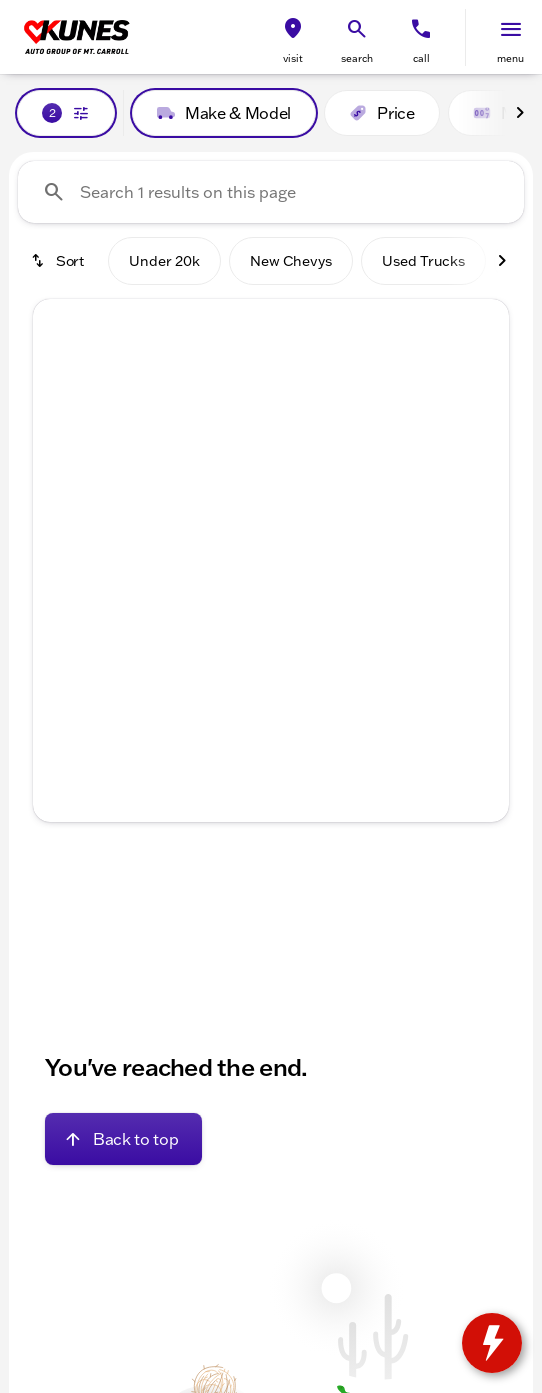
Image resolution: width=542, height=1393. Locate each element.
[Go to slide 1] (208, 631)
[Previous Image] (63, 478)
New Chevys (291, 261)
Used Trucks (423, 261)
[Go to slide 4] (298, 631)
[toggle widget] (492, 1343)
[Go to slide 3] (268, 631)
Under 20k (164, 261)
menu (510, 58)
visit (293, 58)
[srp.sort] (59, 261)
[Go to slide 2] (238, 631)
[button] (293, 37)
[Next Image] (520, 113)
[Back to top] (123, 1139)
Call (421, 58)
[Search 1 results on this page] (271, 192)
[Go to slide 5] (328, 631)
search (357, 58)
